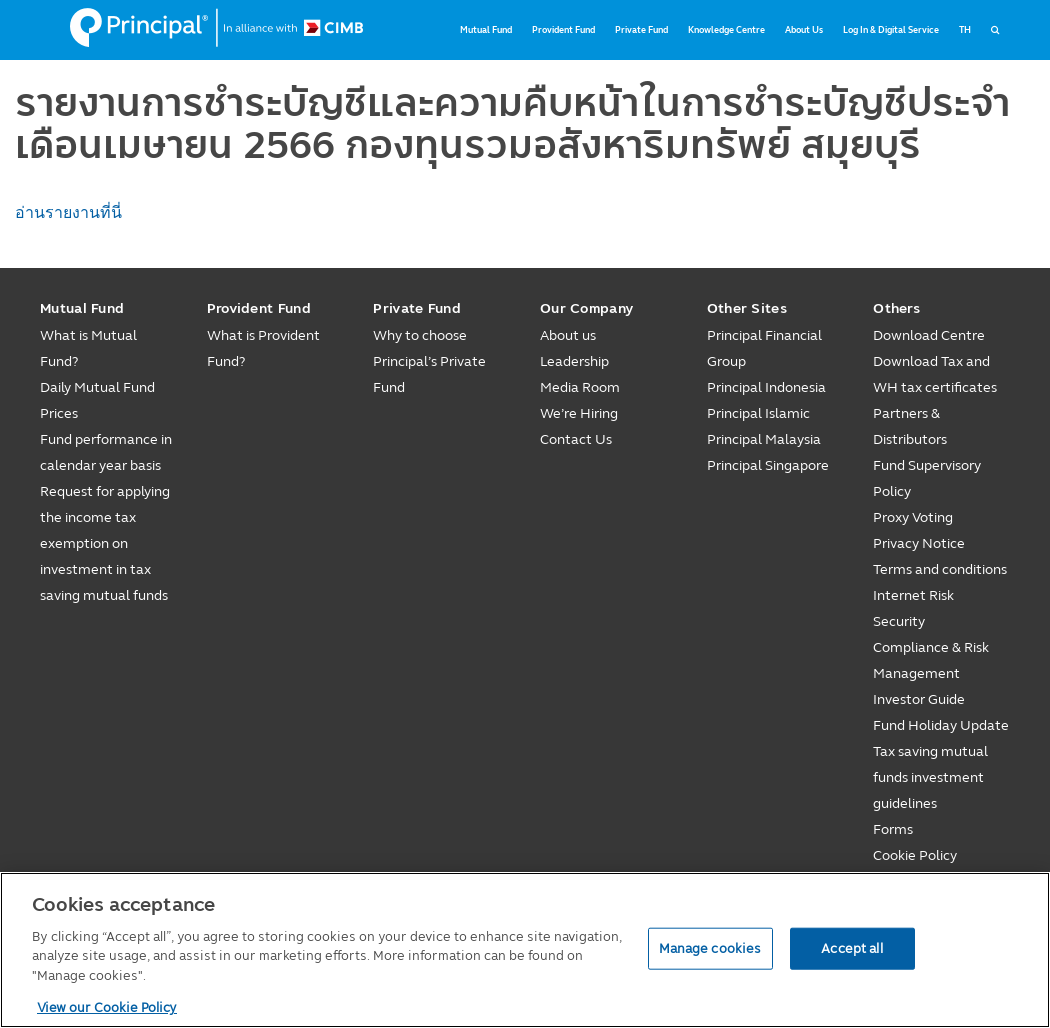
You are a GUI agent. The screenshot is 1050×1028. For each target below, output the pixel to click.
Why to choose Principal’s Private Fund (429, 361)
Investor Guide (919, 699)
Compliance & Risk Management (931, 660)
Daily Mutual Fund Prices (97, 400)
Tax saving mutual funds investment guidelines (930, 777)
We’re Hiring (579, 413)
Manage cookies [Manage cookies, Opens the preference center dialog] (710, 948)
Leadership (574, 361)
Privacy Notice (919, 543)
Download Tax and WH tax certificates (935, 374)
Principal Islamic (758, 413)
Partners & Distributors (910, 426)
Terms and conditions (940, 569)
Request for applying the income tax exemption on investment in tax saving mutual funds (105, 543)
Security (899, 621)
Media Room (580, 387)
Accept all (851, 948)
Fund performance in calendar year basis (106, 452)
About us (568, 335)
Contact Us (576, 439)
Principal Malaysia (764, 439)
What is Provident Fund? (263, 348)
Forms (893, 829)
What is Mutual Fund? (88, 348)
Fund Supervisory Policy (927, 478)
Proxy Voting (913, 517)
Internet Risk (913, 595)
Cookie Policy (915, 855)
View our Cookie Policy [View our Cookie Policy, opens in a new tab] (107, 1007)
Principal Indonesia (766, 387)
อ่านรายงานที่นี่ (68, 212)
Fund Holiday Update (941, 725)
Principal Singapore (768, 465)
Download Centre (929, 335)
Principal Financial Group (764, 348)
